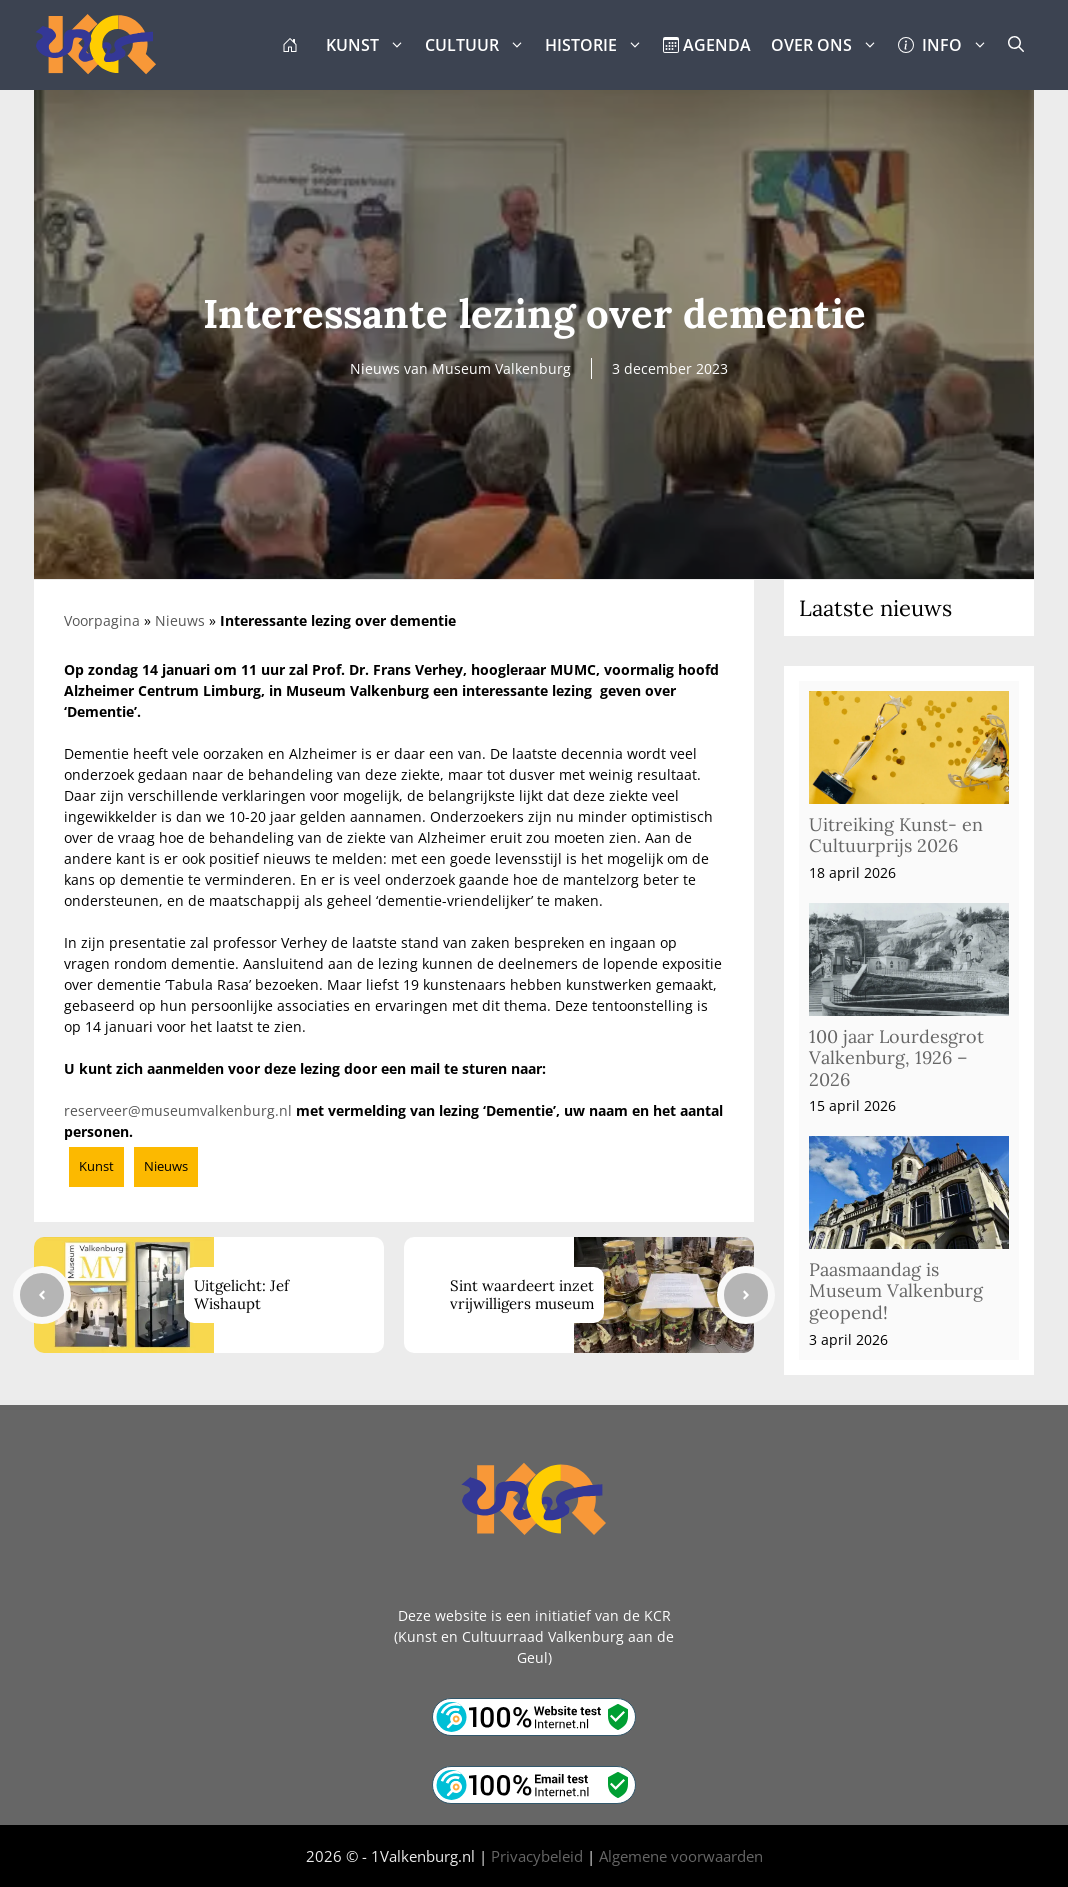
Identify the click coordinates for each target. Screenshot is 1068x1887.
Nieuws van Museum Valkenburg (460, 368)
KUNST (370, 45)
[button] (1016, 45)
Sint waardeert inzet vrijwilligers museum (522, 1294)
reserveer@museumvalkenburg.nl (178, 1110)
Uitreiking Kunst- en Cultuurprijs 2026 (896, 835)
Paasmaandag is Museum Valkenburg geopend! (896, 1291)
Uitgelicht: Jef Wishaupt (241, 1294)
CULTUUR (480, 45)
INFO (948, 45)
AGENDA (707, 45)
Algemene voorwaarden (681, 1856)
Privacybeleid (537, 1856)
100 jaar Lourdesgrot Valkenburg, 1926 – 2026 (896, 1058)
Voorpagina (102, 620)
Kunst (96, 1166)
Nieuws (180, 620)
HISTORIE (599, 45)
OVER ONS (829, 45)
